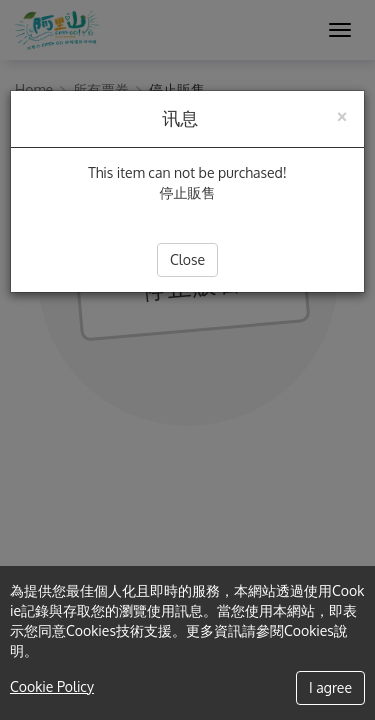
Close (187, 259)
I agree (330, 687)
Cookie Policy (52, 686)
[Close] (342, 114)
